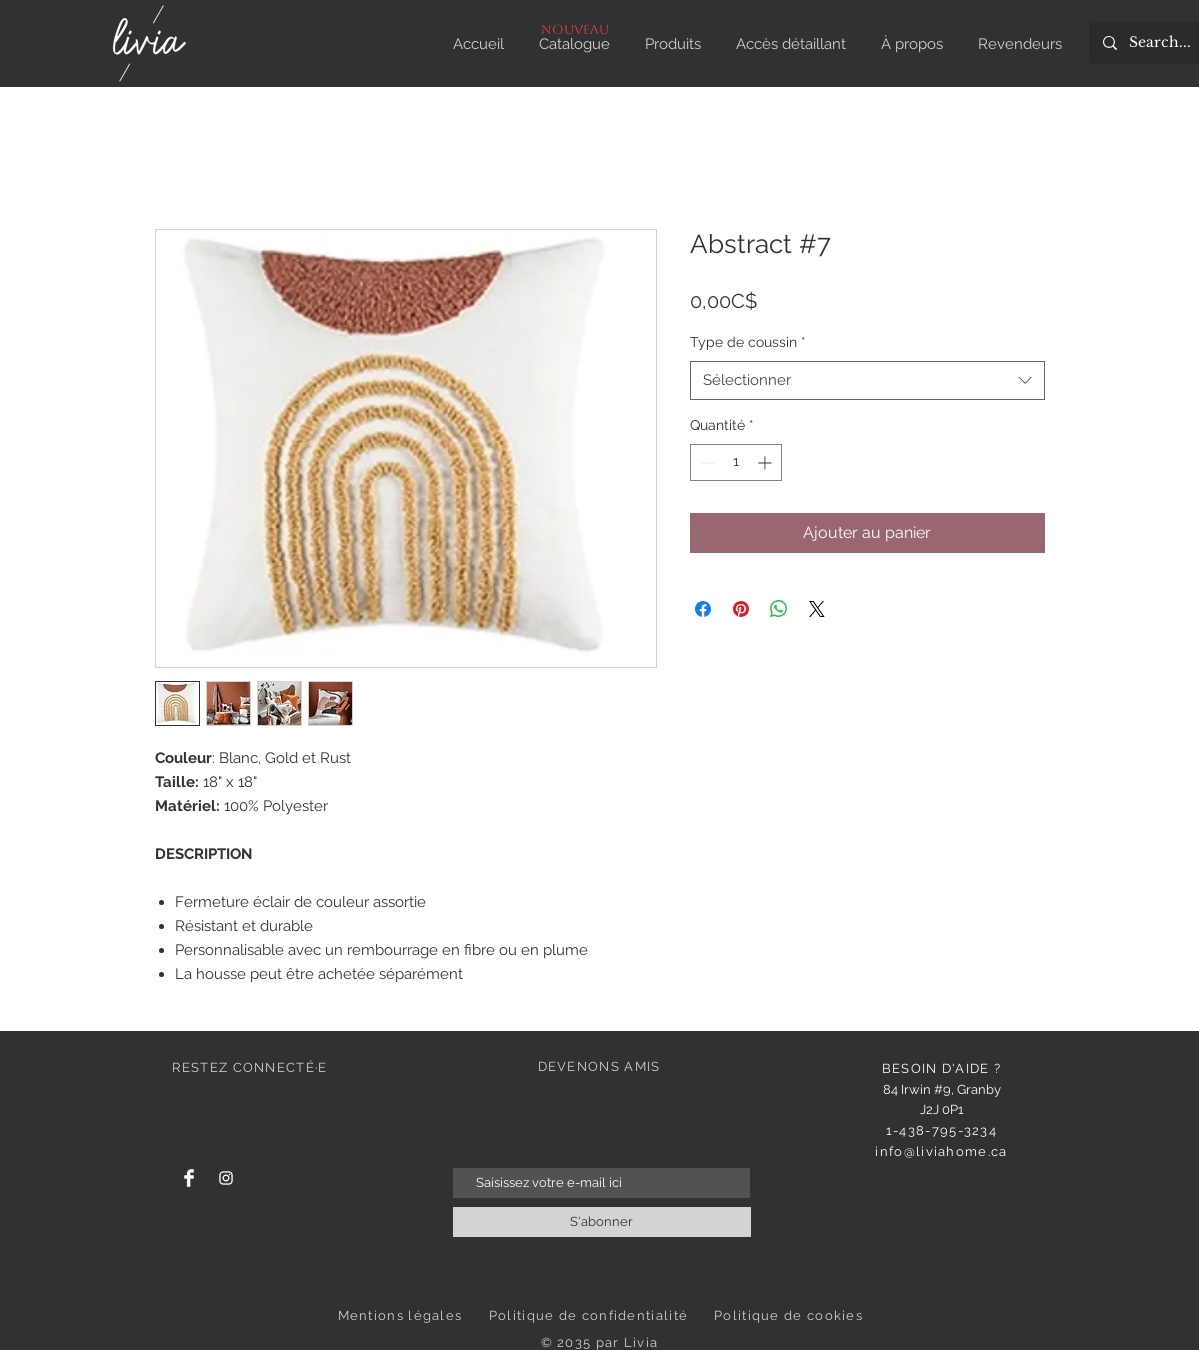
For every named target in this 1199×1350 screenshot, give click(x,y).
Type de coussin (748, 342)
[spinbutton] (736, 462)
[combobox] (867, 380)
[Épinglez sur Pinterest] (741, 609)
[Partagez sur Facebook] (703, 609)
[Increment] (766, 462)
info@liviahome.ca (941, 1151)
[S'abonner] (602, 1222)
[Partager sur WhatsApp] (779, 609)
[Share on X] (817, 609)
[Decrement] (705, 462)
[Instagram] (226, 1178)
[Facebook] (189, 1178)
